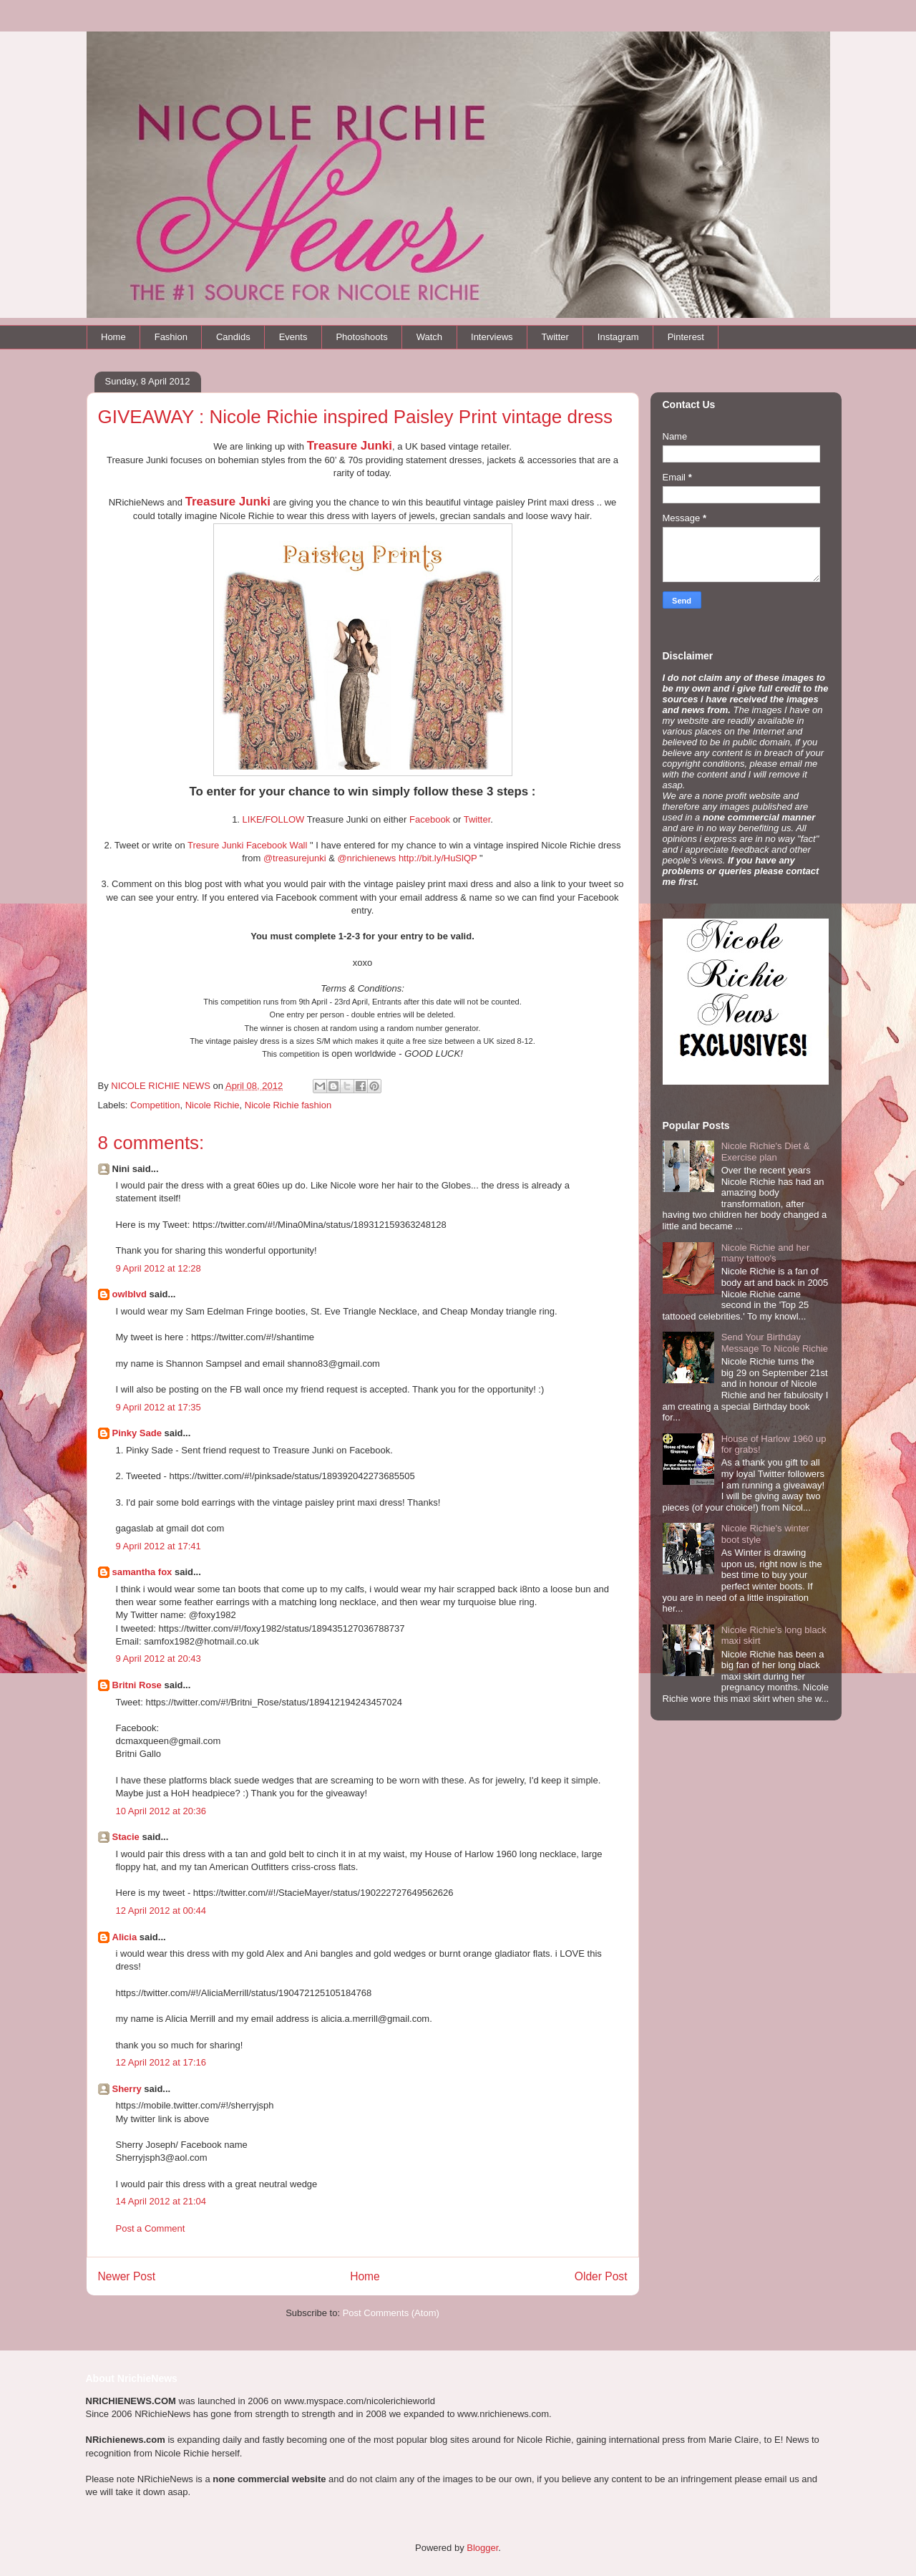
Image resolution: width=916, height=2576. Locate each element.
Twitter (555, 336)
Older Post (601, 2276)
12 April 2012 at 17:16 (161, 2062)
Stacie (126, 1836)
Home (113, 336)
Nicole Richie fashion (288, 1105)
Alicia (124, 1937)
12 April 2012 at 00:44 (161, 1910)
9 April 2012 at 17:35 (158, 1407)
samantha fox (142, 1572)
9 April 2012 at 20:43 (158, 1658)
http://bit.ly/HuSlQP (438, 858)
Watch (429, 336)
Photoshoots (361, 336)
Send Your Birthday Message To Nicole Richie (774, 1343)
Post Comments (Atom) (391, 2313)
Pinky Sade (137, 1433)
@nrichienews (366, 858)
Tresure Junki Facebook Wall (247, 845)
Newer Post (127, 2276)
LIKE (253, 819)
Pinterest (686, 336)
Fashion (171, 336)
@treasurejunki (294, 858)
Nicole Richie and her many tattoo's (765, 1253)
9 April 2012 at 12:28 (158, 1268)
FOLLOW (284, 819)
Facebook (429, 819)
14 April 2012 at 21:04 (161, 2201)
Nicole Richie (212, 1105)
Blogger (482, 2547)
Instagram (618, 336)
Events (293, 336)
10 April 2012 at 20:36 (161, 1811)
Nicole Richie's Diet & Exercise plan (765, 1152)
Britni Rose (137, 1685)
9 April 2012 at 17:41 (158, 1546)
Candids (233, 336)
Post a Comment (150, 2228)
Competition (155, 1105)
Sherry (127, 2088)
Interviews (492, 336)
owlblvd (129, 1294)
